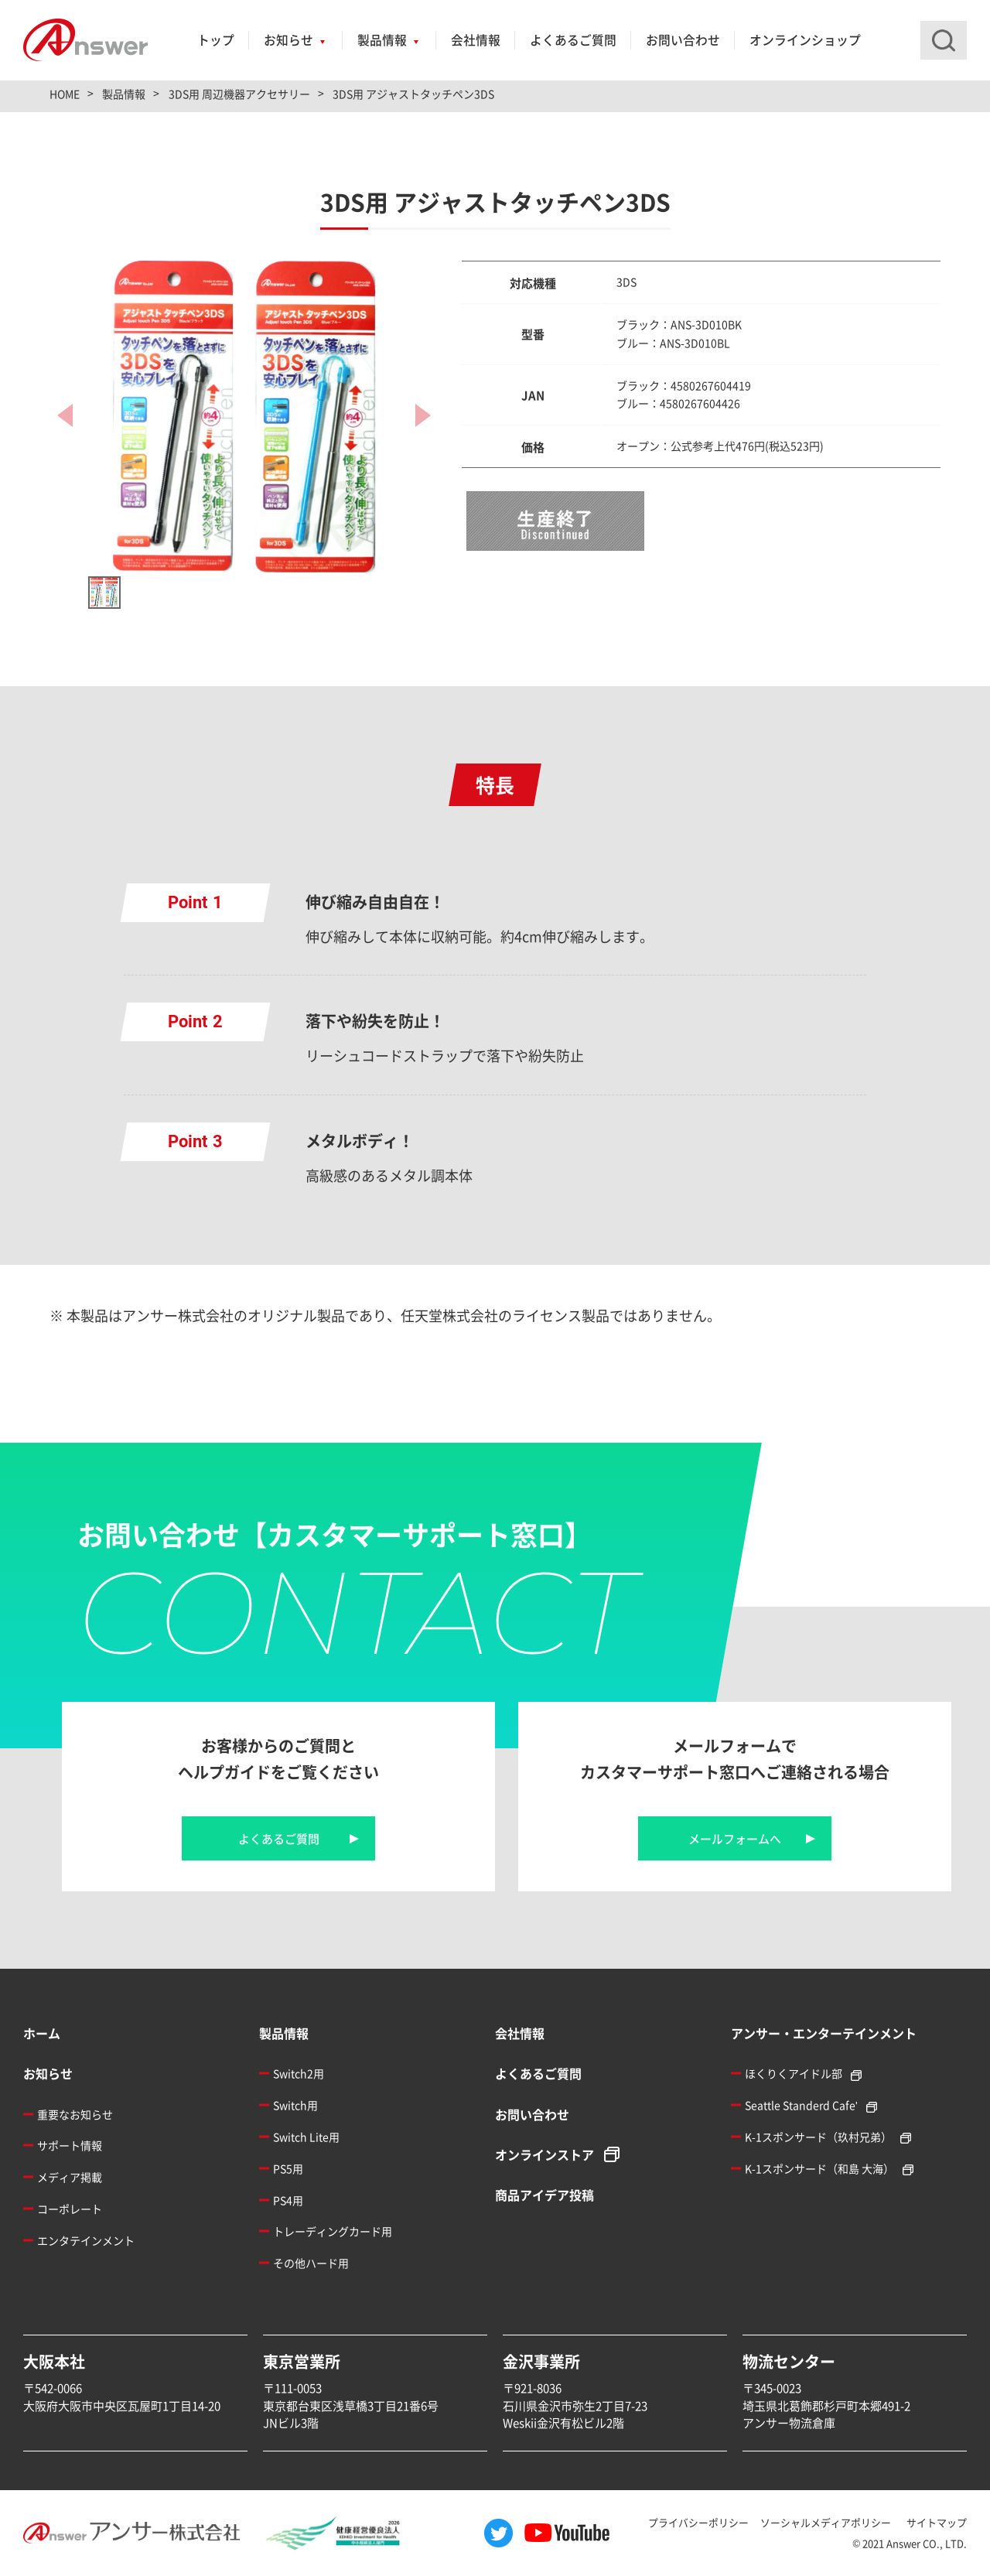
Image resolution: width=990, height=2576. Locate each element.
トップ (215, 40)
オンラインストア (544, 2154)
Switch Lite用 (306, 2136)
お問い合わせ (683, 40)
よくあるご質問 (573, 40)
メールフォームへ (734, 1838)
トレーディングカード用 (332, 2231)
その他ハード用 (311, 2262)
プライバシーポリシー (698, 2522)
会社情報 (475, 40)
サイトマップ (936, 2522)
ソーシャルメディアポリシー (825, 2522)
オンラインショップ (805, 40)
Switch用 (295, 2105)
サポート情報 (69, 2145)
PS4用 (288, 2200)
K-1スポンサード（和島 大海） (819, 2168)
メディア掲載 (69, 2177)
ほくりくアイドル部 (793, 2073)
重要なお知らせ (75, 2114)
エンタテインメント (86, 2240)
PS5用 (288, 2168)
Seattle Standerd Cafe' (801, 2105)
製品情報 (382, 40)
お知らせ (288, 40)
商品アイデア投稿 (544, 2194)
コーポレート (69, 2208)
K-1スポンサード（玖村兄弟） (818, 2136)
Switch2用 (298, 2073)
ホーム (41, 2033)
